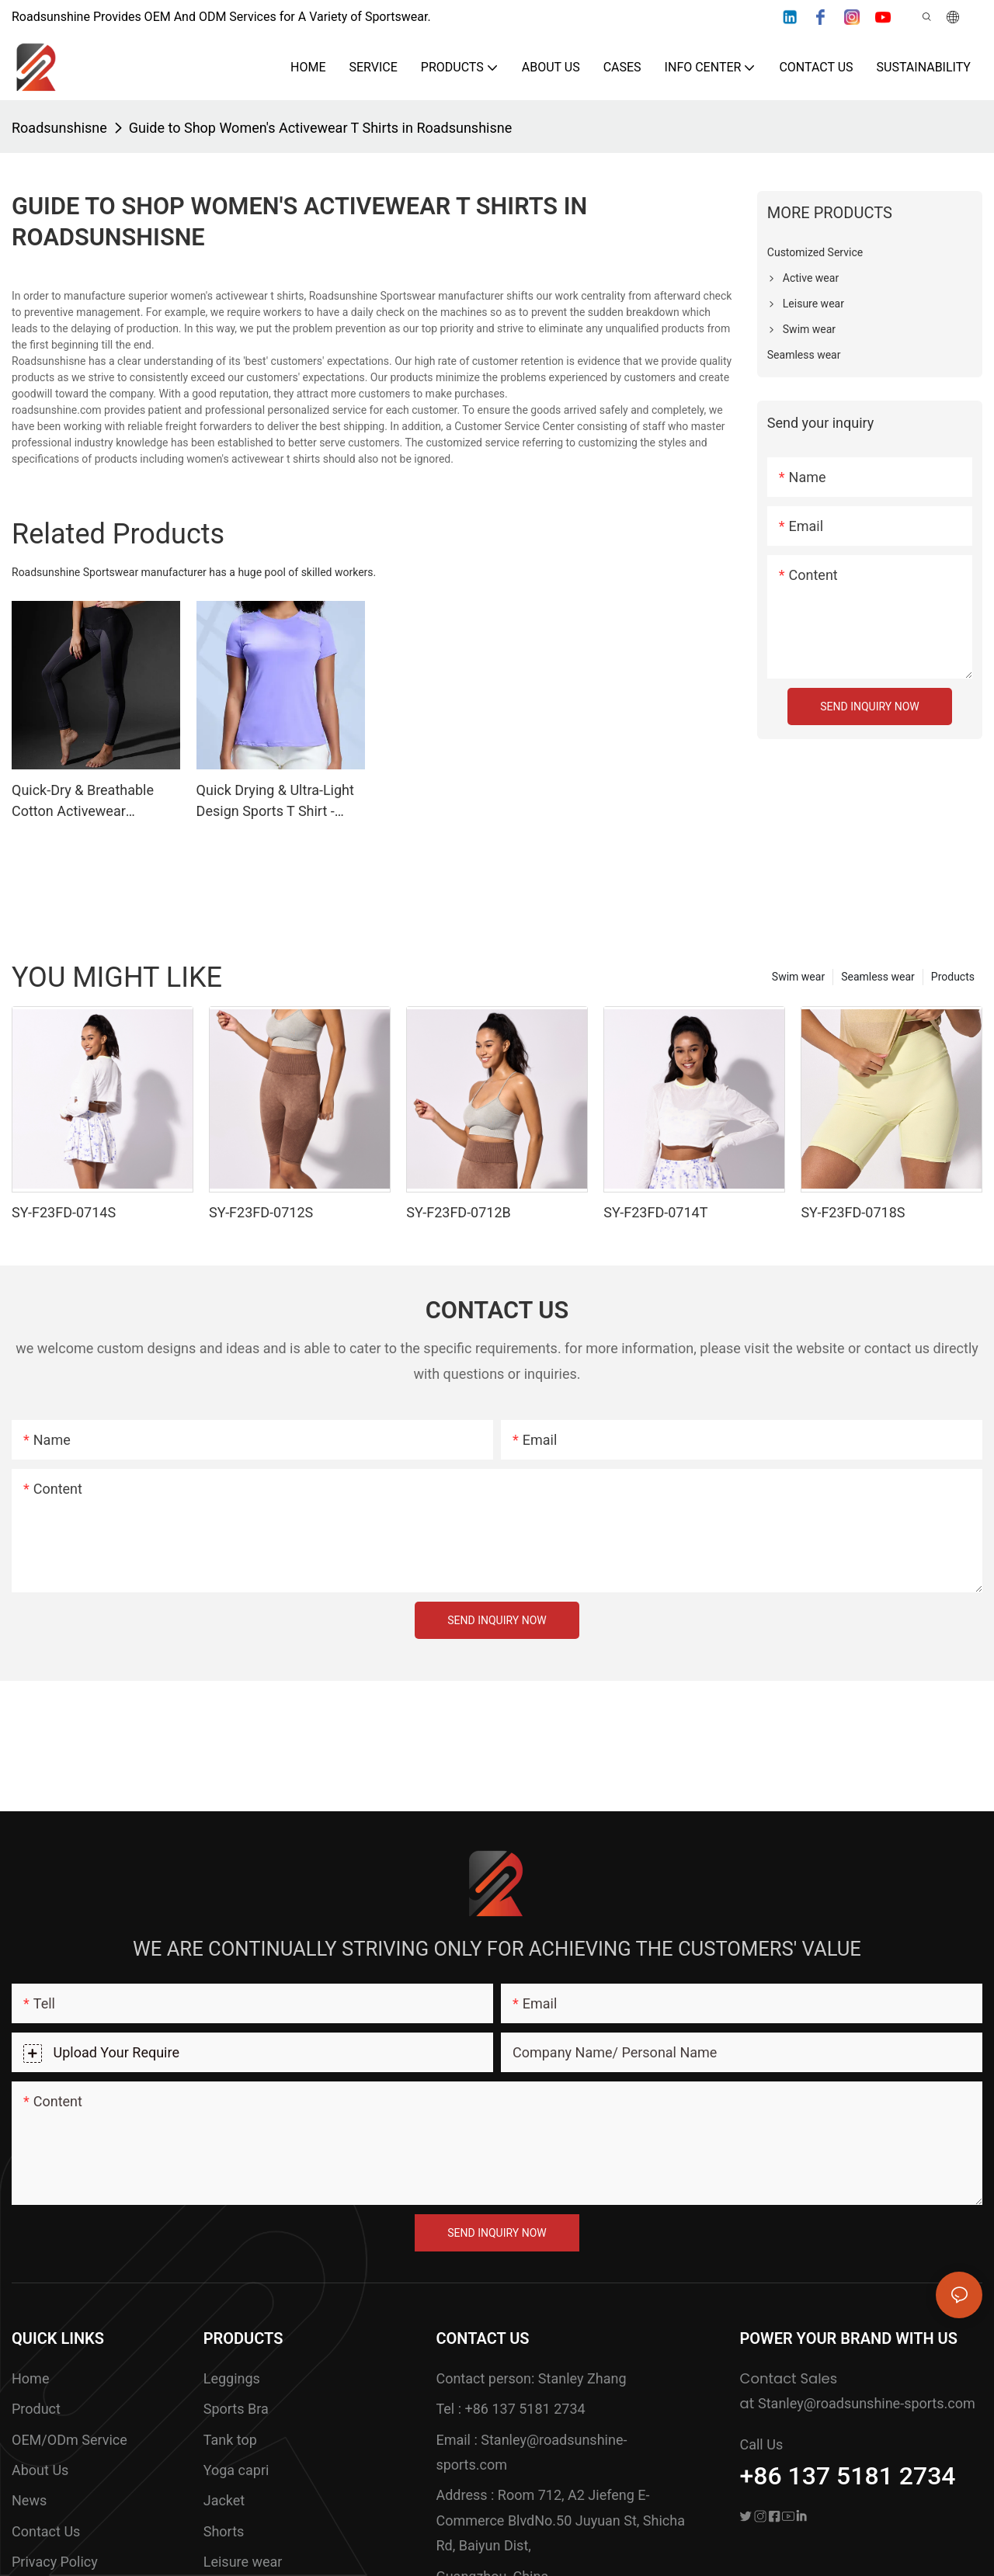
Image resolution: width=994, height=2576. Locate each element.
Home (30, 2378)
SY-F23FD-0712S (261, 1212)
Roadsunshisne (59, 128)
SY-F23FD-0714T (655, 1212)
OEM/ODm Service (69, 2440)
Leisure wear (243, 2561)
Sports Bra (236, 2409)
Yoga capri (236, 2470)
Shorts (224, 2531)
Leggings (231, 2378)
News (29, 2500)
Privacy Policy (55, 2561)
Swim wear (798, 976)
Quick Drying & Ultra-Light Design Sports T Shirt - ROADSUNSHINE (275, 801)
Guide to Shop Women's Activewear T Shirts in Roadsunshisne (320, 128)
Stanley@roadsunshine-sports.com (866, 2403)
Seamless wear (878, 976)
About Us (40, 2470)
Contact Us (46, 2531)
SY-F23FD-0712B (458, 1212)
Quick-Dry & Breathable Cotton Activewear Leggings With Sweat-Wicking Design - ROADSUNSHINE (83, 801)
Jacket (224, 2500)
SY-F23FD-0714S (64, 1212)
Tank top (230, 2440)
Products (953, 976)
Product (36, 2409)
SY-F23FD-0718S (853, 1212)
